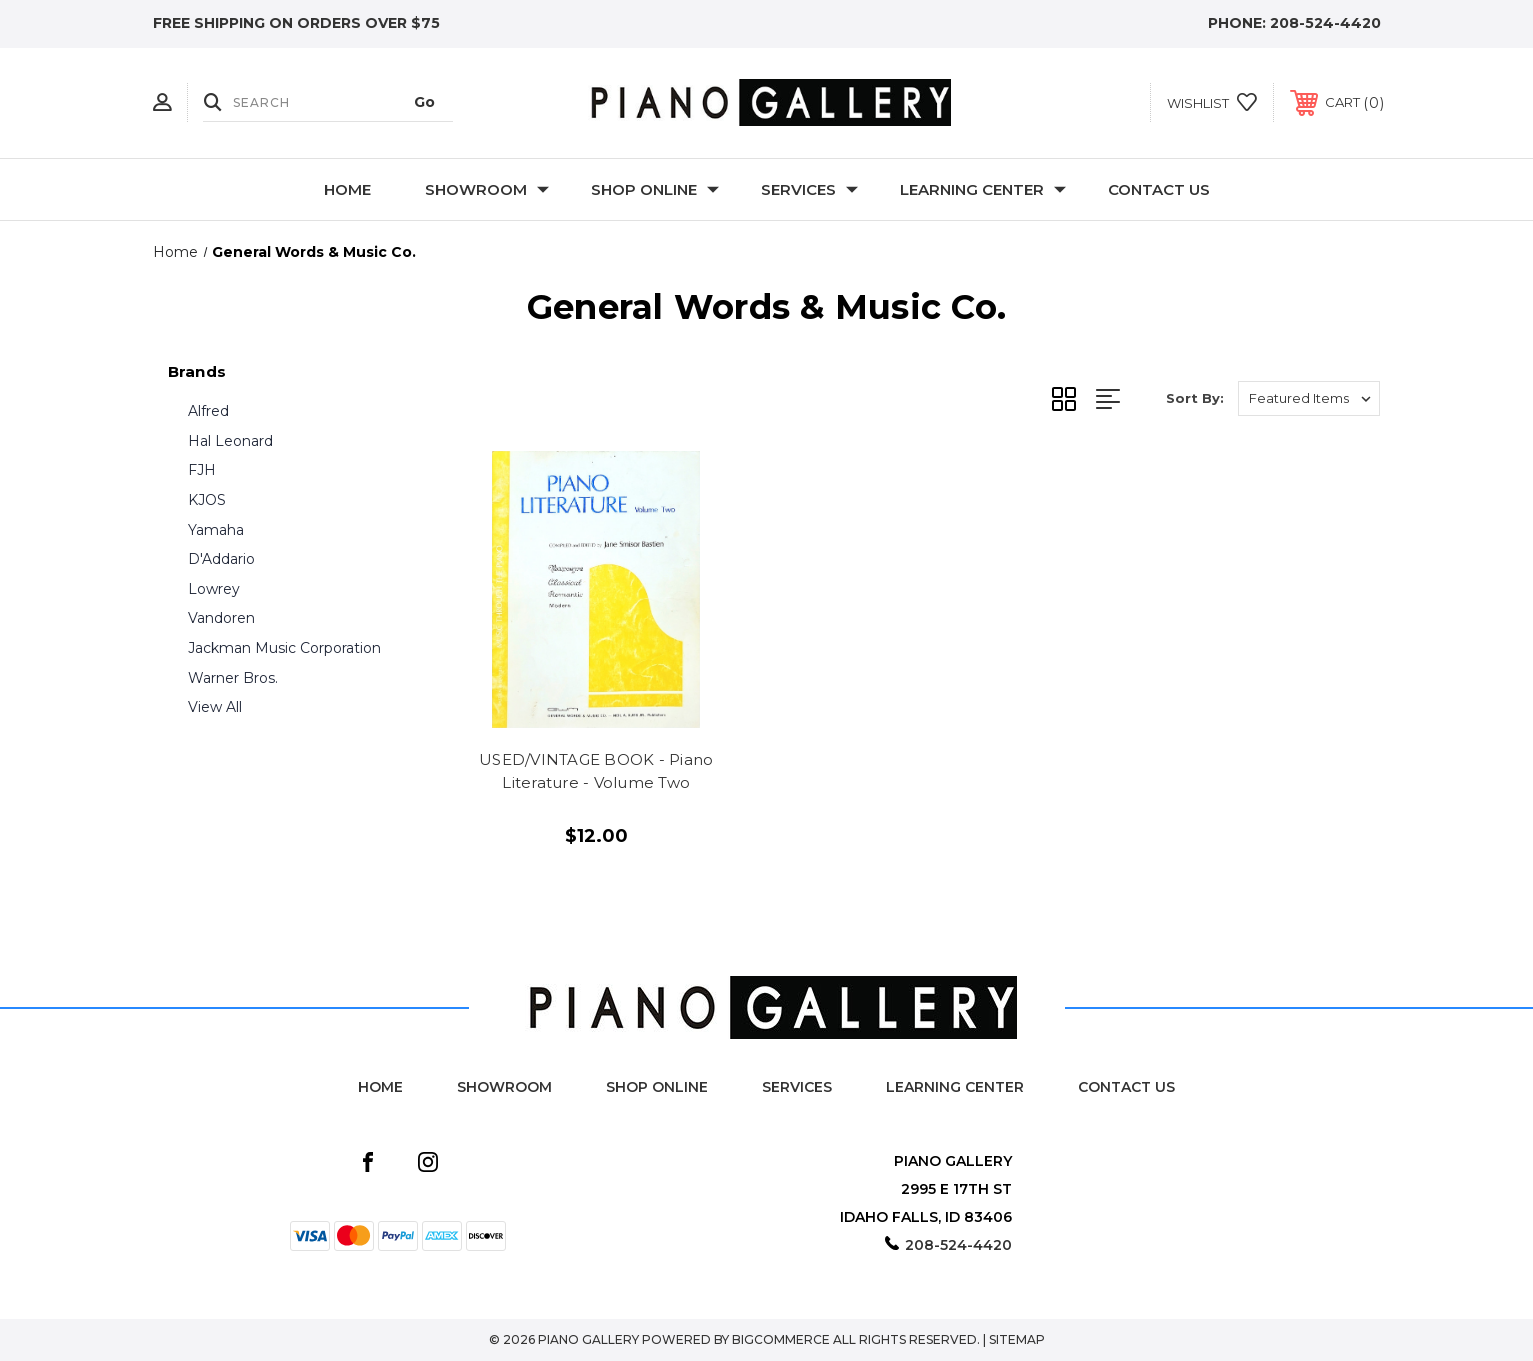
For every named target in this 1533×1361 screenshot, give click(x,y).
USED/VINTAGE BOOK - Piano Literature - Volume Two (596, 771)
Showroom (487, 189)
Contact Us (1159, 189)
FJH (202, 470)
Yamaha (216, 530)
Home (347, 189)
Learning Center (983, 189)
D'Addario (221, 559)
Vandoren (221, 618)
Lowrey (214, 589)
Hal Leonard (230, 441)
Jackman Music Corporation (284, 648)
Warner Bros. (233, 678)
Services (809, 189)
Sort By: (1195, 398)
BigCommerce (781, 1339)
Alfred (208, 411)
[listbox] (1309, 398)
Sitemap (1017, 1339)
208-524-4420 (1325, 23)
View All (215, 707)
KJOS (207, 500)
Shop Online (655, 189)
